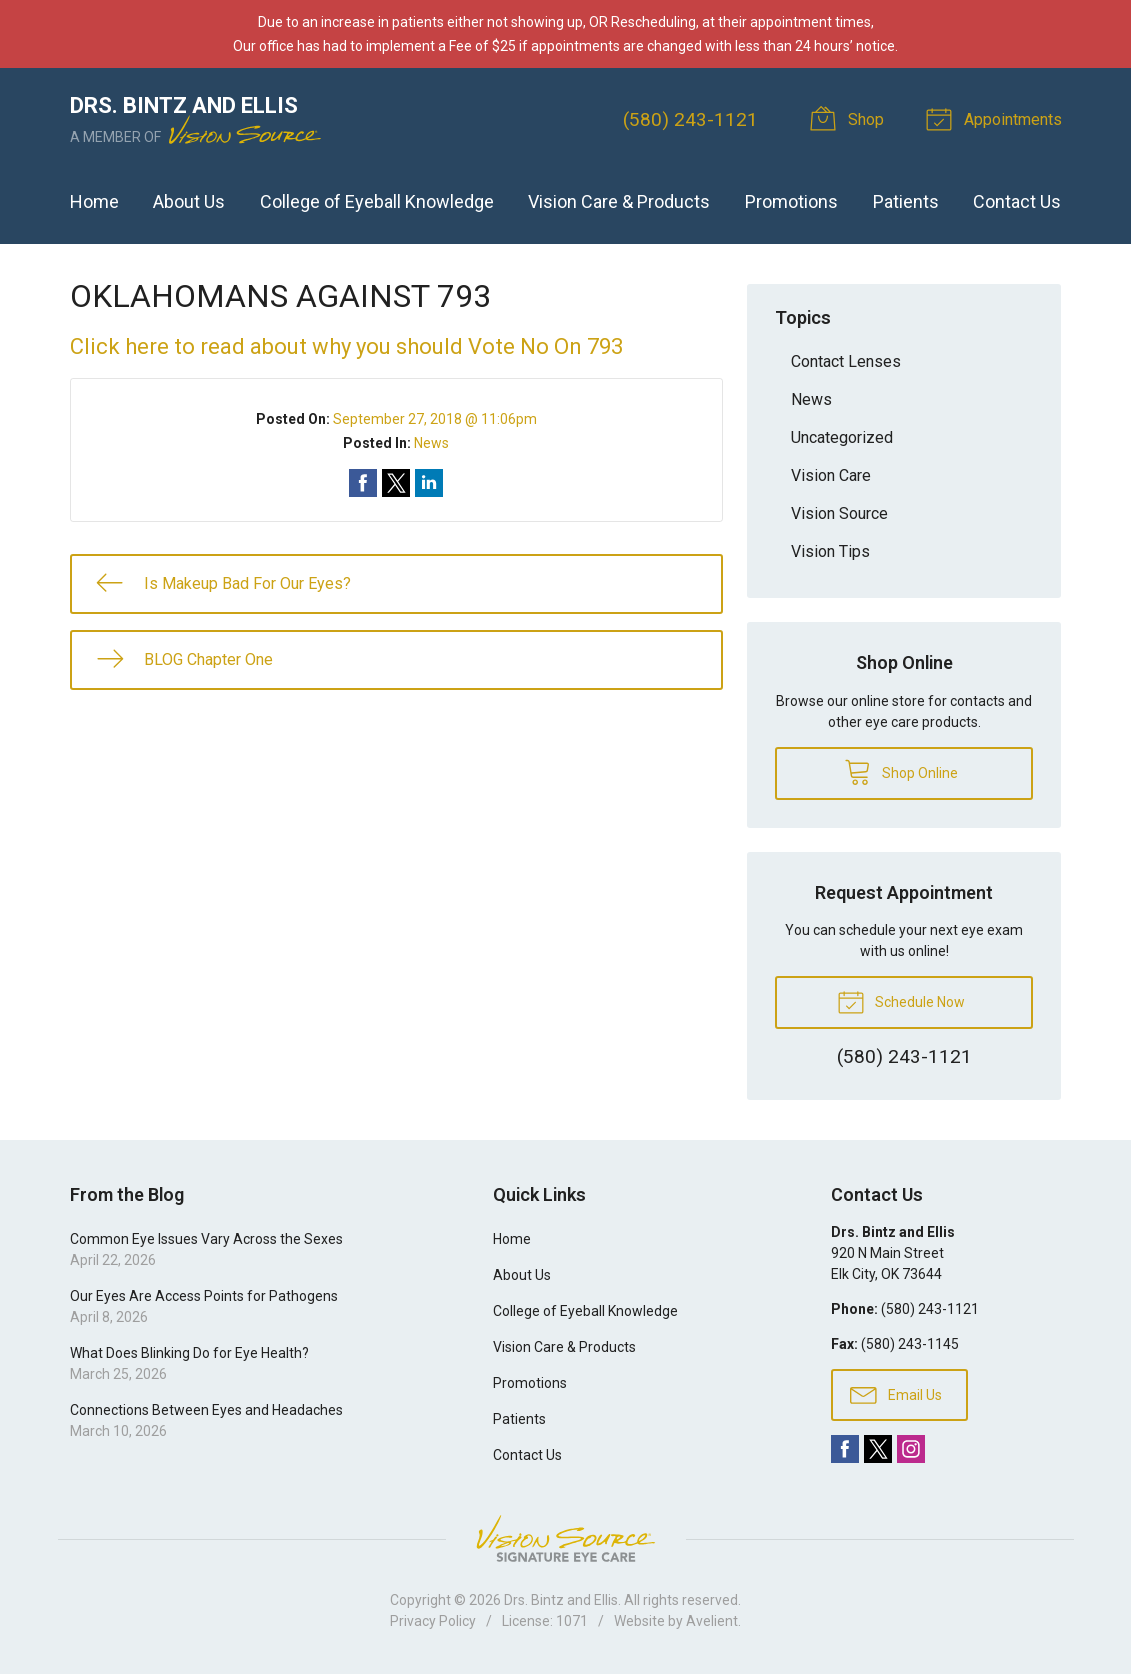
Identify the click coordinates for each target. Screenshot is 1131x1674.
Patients (906, 201)
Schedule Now (901, 1001)
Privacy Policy (433, 1621)
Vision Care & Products (619, 201)
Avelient (712, 1621)
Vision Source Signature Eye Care (566, 1538)
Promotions (791, 201)
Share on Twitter (396, 483)
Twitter (878, 1449)
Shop (850, 118)
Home (94, 201)
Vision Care (831, 475)
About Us (189, 201)
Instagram (911, 1449)
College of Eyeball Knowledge (377, 201)
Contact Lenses (846, 361)
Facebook (845, 1449)
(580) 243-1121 (690, 119)
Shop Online (901, 771)
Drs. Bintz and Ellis (561, 1600)
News (431, 443)
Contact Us (1017, 201)
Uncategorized (842, 437)
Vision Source (839, 513)
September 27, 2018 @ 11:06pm (435, 419)
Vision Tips (830, 551)
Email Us (896, 1394)
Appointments (997, 118)
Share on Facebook (363, 483)
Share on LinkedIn (429, 483)
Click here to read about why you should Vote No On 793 (346, 346)
